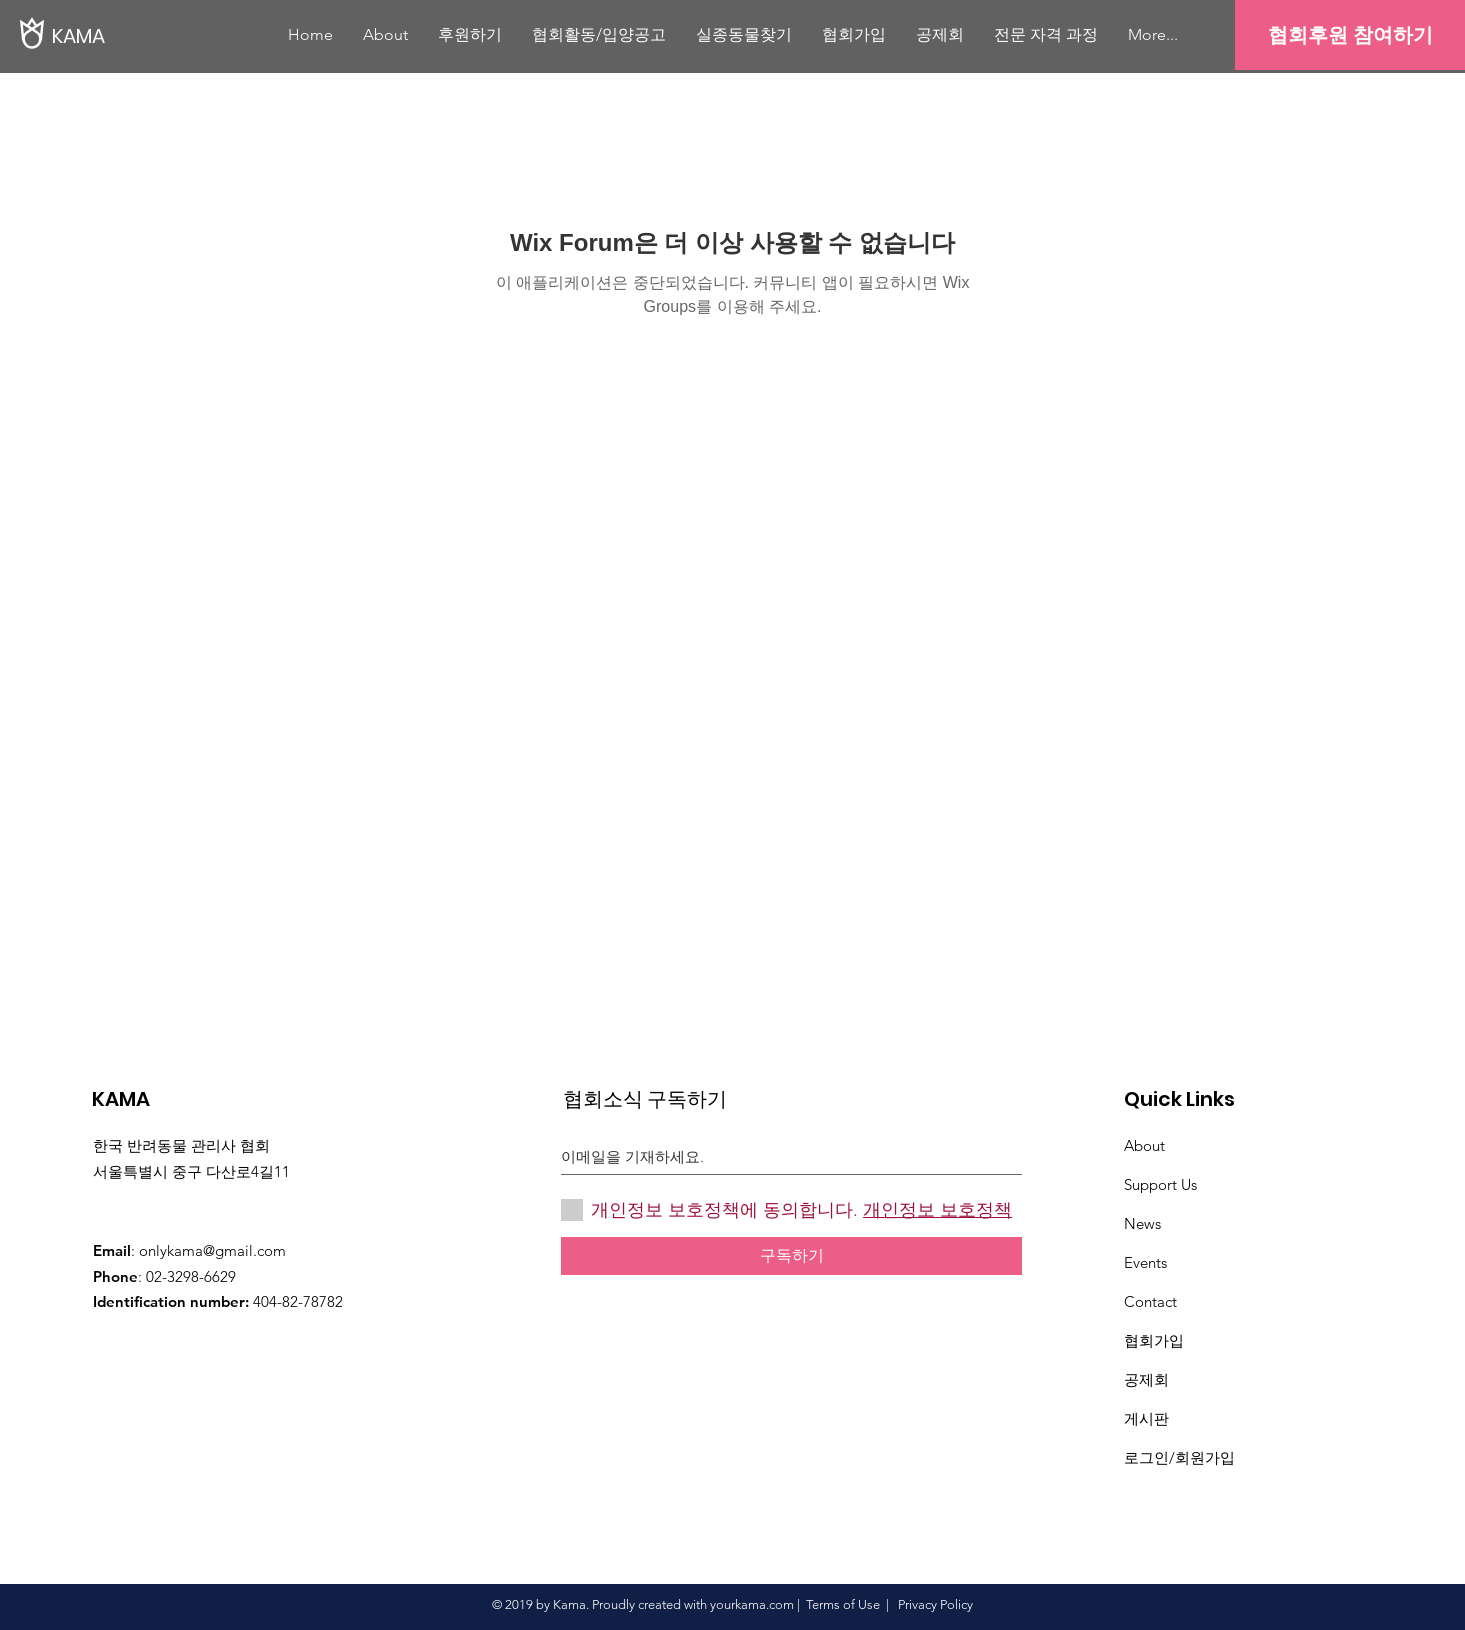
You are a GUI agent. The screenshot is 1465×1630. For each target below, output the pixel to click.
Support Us (1160, 1184)
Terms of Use (843, 1604)
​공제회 (1146, 1379)
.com (780, 1604)
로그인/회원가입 (1179, 1457)
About (1144, 1145)
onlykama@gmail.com (212, 1250)
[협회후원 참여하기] (1350, 35)
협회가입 (1154, 1340)
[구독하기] (791, 1256)
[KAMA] (120, 35)
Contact (1150, 1301)
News (1142, 1223)
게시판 (1146, 1418)
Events (1145, 1262)
